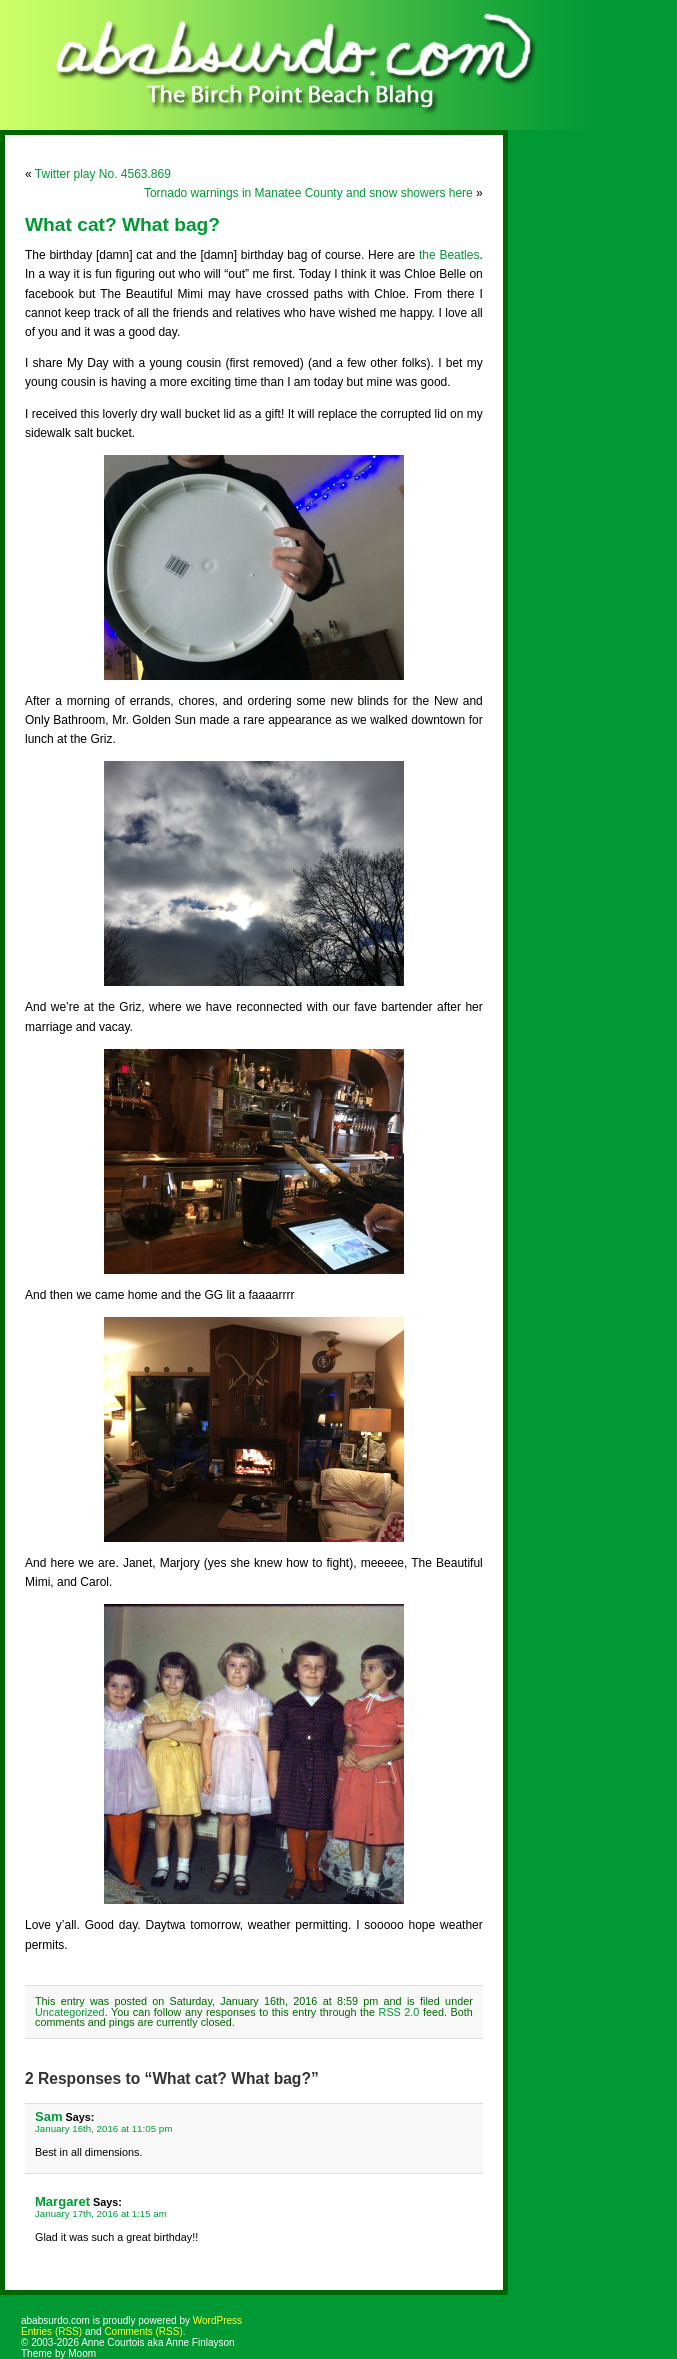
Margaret (62, 2201)
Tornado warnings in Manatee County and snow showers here (308, 193)
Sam (49, 2116)
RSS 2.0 (399, 2012)
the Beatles (449, 255)
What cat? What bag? (122, 224)
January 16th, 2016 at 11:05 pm (103, 2128)
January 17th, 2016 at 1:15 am (101, 2213)
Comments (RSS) (143, 2331)
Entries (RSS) (51, 2331)
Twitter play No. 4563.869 (103, 174)
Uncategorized (70, 2012)
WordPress (217, 2320)
